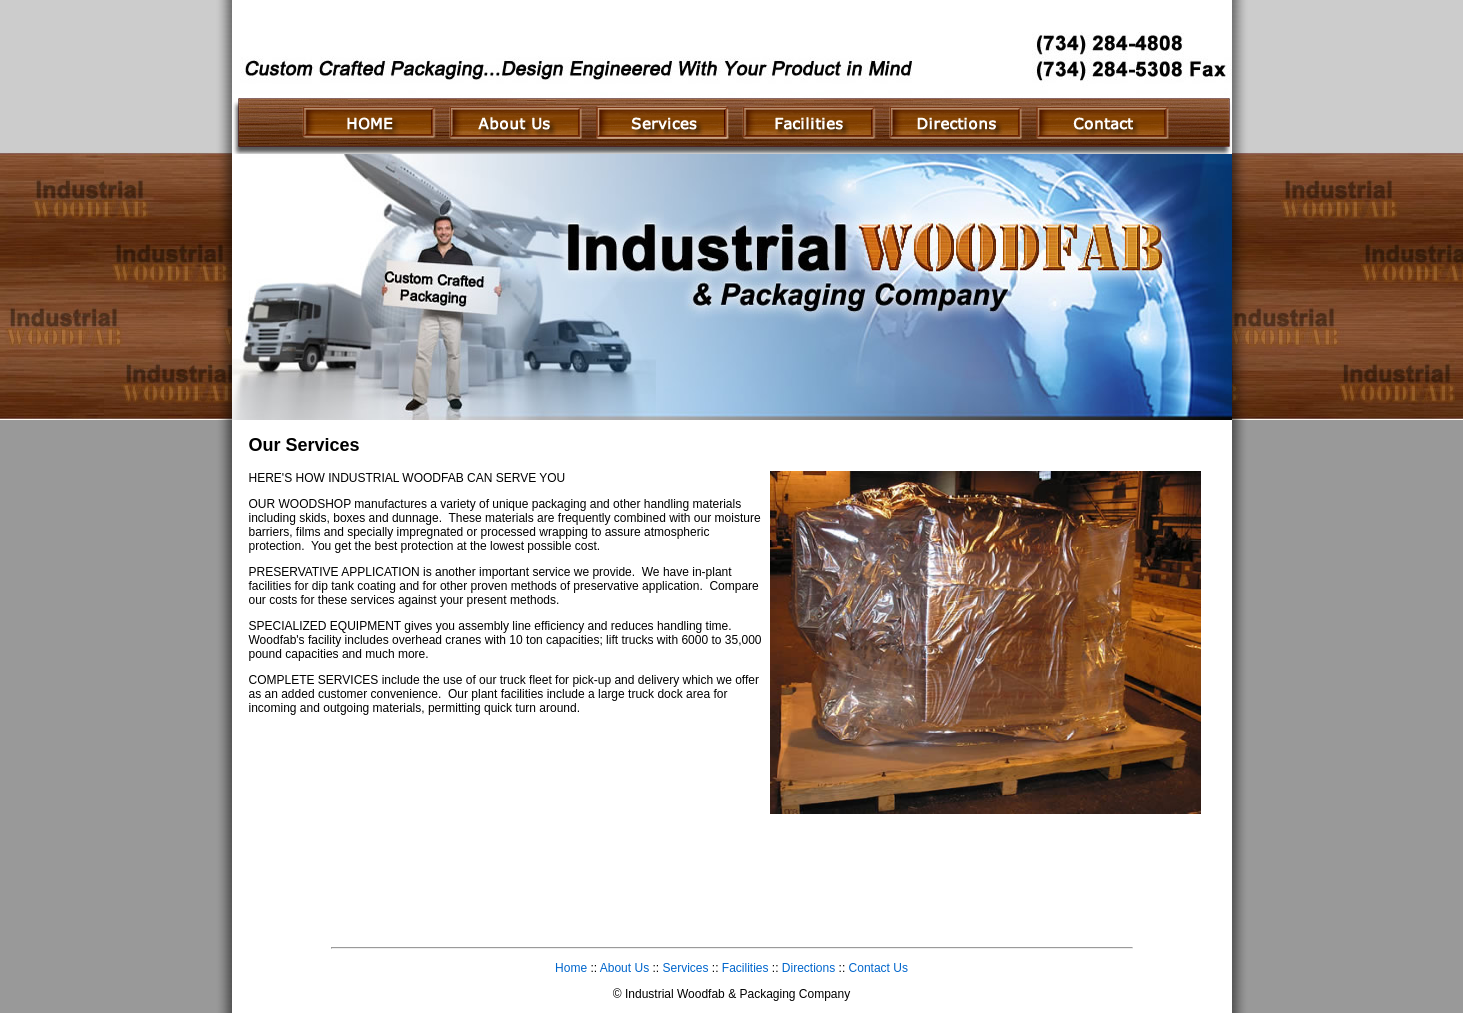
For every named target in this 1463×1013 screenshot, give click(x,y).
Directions (808, 968)
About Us (624, 968)
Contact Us (878, 968)
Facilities (745, 968)
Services (685, 968)
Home (571, 968)
